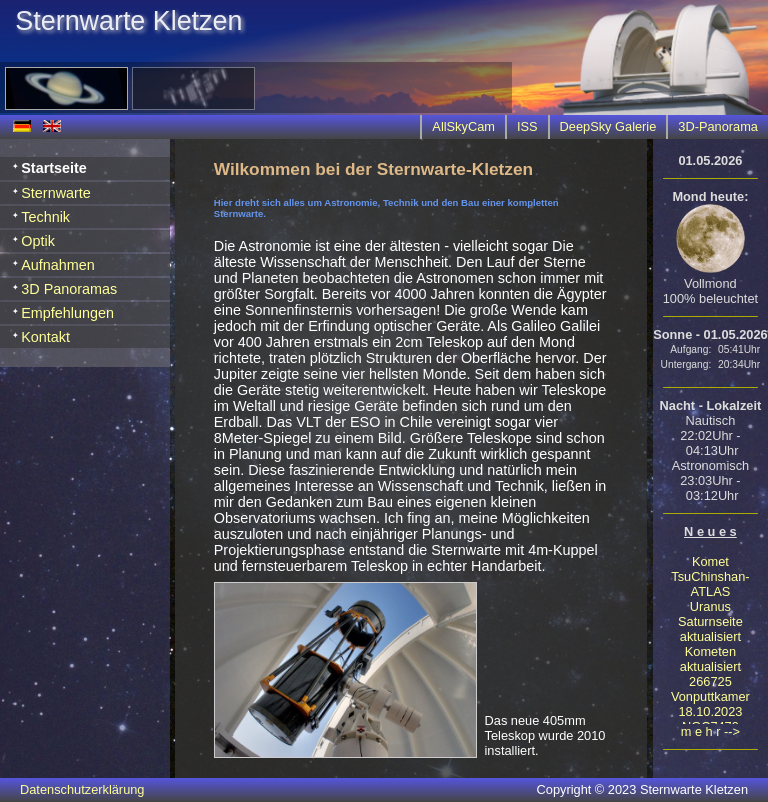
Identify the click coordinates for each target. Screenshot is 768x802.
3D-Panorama (718, 126)
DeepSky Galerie (608, 126)
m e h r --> (710, 731)
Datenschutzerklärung (82, 789)
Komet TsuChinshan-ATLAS (710, 576)
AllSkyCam (463, 126)
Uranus (710, 606)
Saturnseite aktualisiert (710, 629)
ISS (527, 126)
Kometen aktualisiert (710, 659)
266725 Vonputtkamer (710, 689)
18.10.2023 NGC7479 (710, 719)
